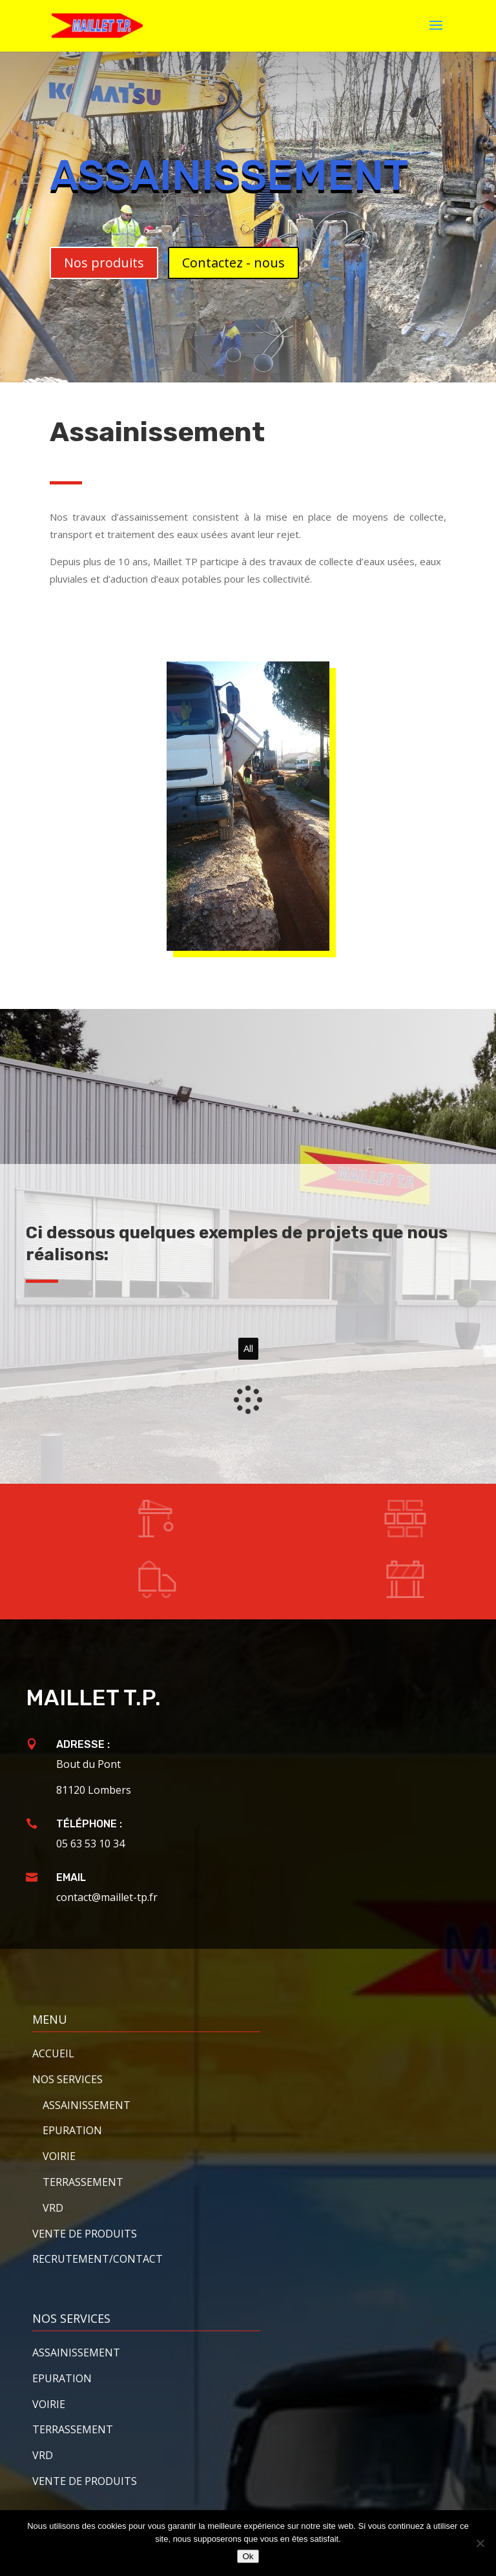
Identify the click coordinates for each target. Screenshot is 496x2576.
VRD (53, 2208)
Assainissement (76, 2352)
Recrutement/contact (97, 2259)
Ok (247, 2556)
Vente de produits (84, 2234)
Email (71, 1877)
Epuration (72, 2130)
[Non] (479, 2543)
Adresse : (83, 1744)
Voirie (59, 2156)
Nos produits (104, 262)
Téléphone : (89, 1824)
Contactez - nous (233, 262)
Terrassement (83, 2182)
